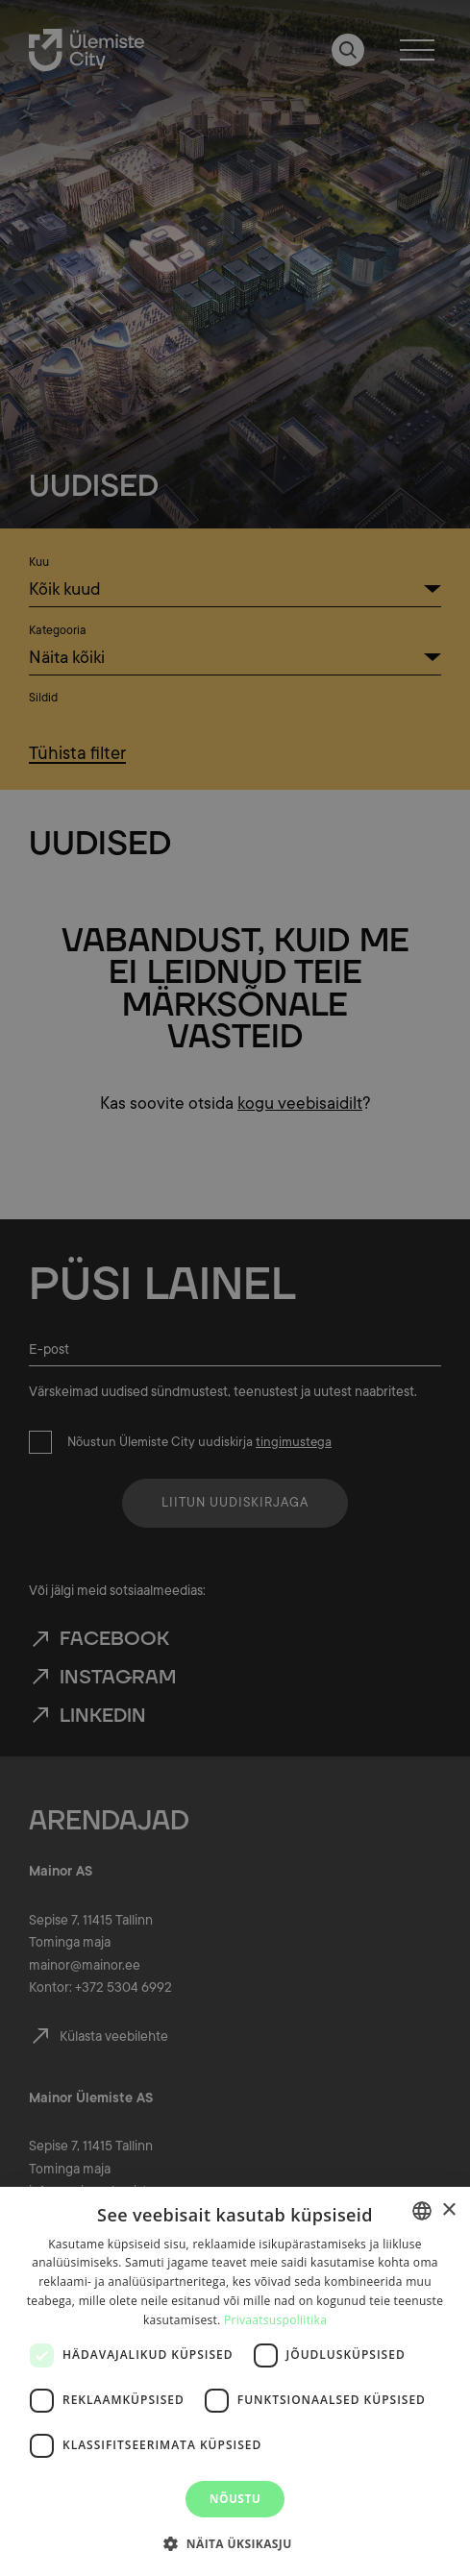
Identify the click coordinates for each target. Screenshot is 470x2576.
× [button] (448, 2210)
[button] (234, 2542)
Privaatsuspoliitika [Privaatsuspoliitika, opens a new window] (275, 2320)
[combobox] (422, 2210)
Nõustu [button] (235, 2498)
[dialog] (235, 2381)
